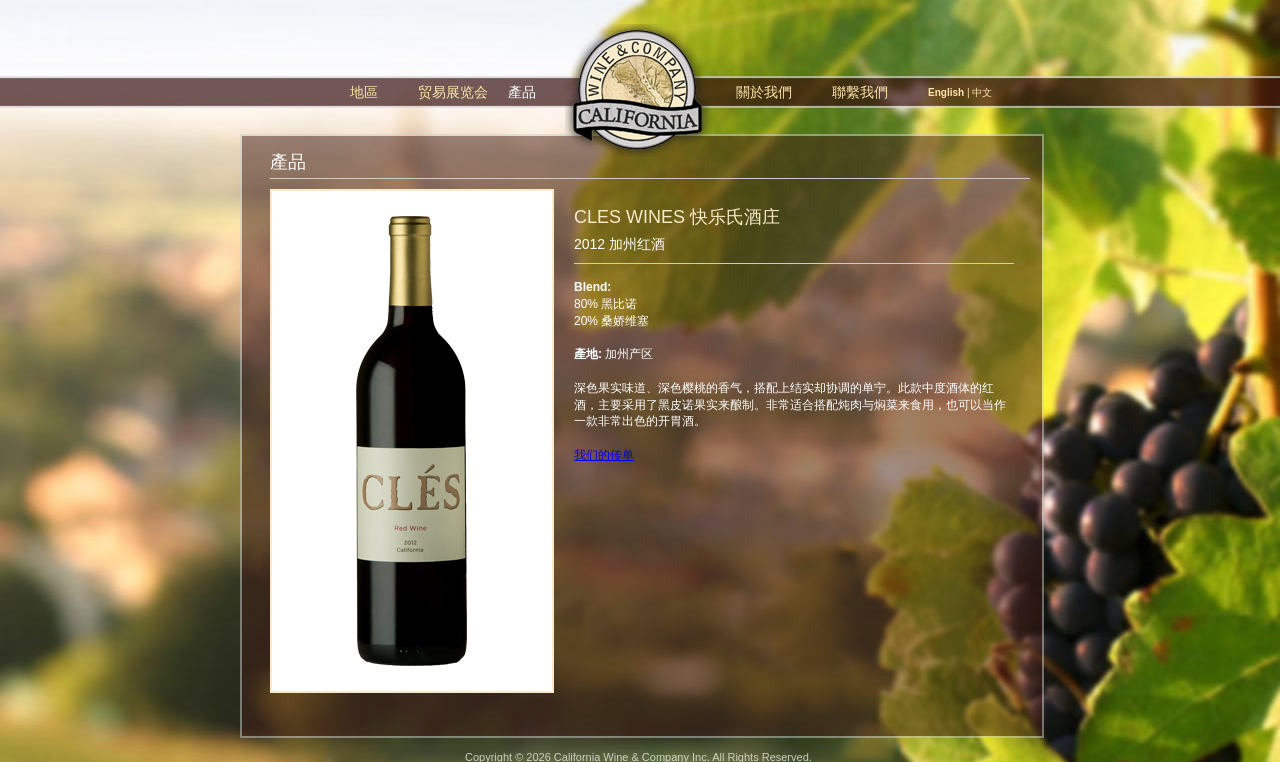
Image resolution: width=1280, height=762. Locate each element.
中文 (982, 92)
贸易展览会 (453, 92)
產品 (522, 92)
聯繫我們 (860, 92)
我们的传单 (604, 455)
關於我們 (764, 92)
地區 (364, 92)
